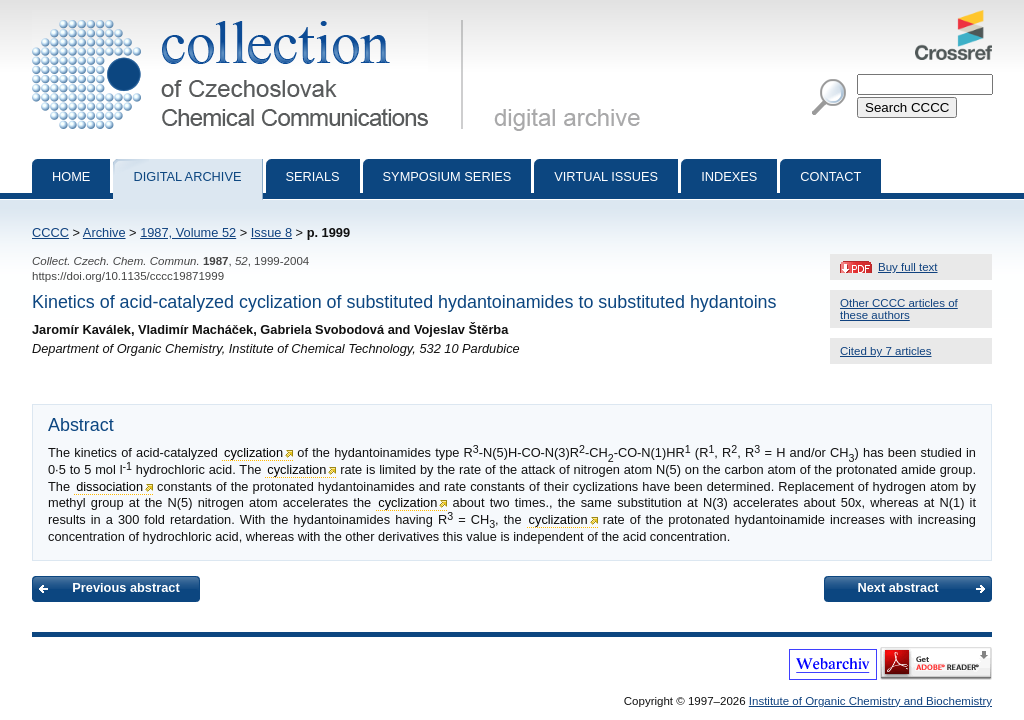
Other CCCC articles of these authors (899, 309)
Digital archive (187, 176)
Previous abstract (125, 587)
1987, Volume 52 (188, 232)
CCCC (50, 232)
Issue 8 (271, 232)
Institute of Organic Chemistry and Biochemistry (870, 701)
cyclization (253, 452)
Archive (104, 232)
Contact (830, 176)
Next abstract (897, 587)
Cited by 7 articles (886, 351)
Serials (313, 176)
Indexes (729, 176)
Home (71, 176)
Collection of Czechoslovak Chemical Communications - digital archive (251, 18)
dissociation (109, 486)
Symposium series (447, 176)
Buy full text (908, 267)
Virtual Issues (606, 176)
